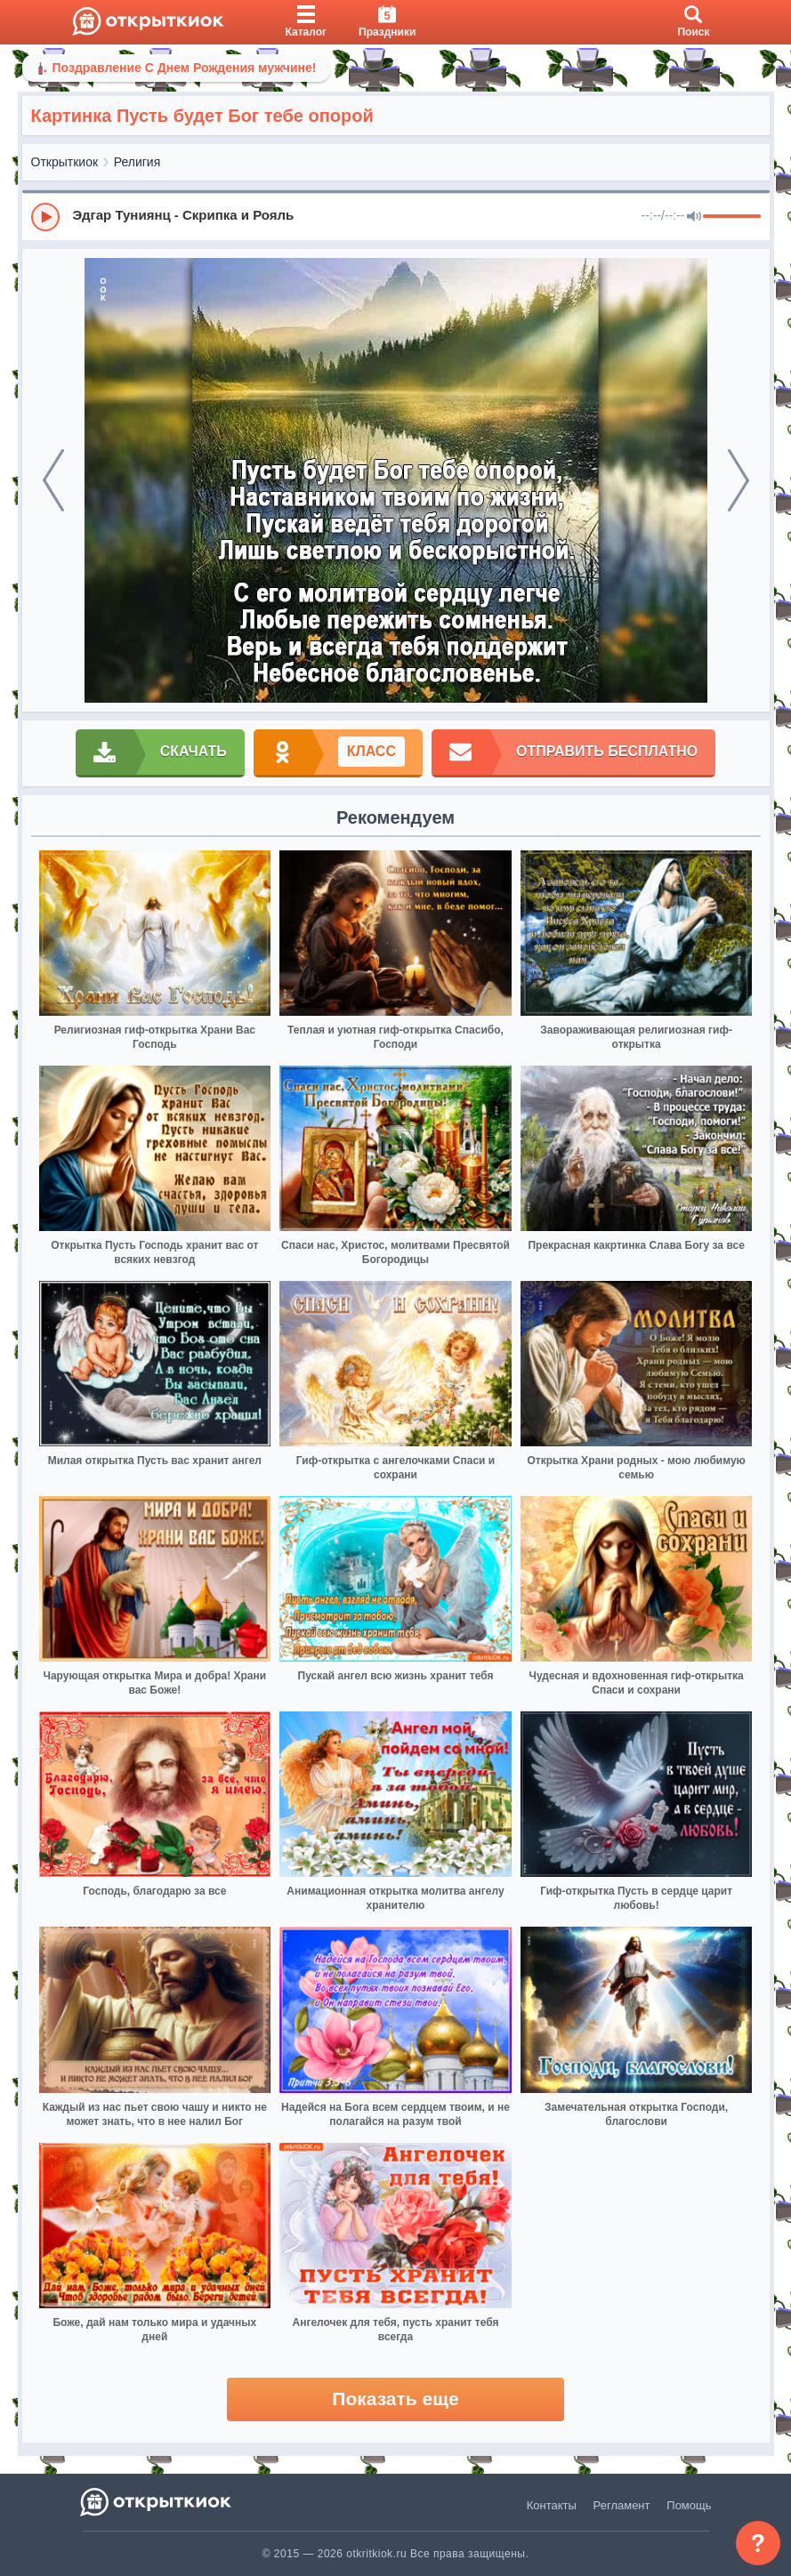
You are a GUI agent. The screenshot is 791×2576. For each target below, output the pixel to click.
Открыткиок (65, 162)
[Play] (45, 217)
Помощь (688, 2505)
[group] (396, 216)
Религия (137, 162)
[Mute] (694, 217)
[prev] (53, 480)
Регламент (621, 2505)
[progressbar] (732, 217)
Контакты (552, 2505)
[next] (738, 480)
